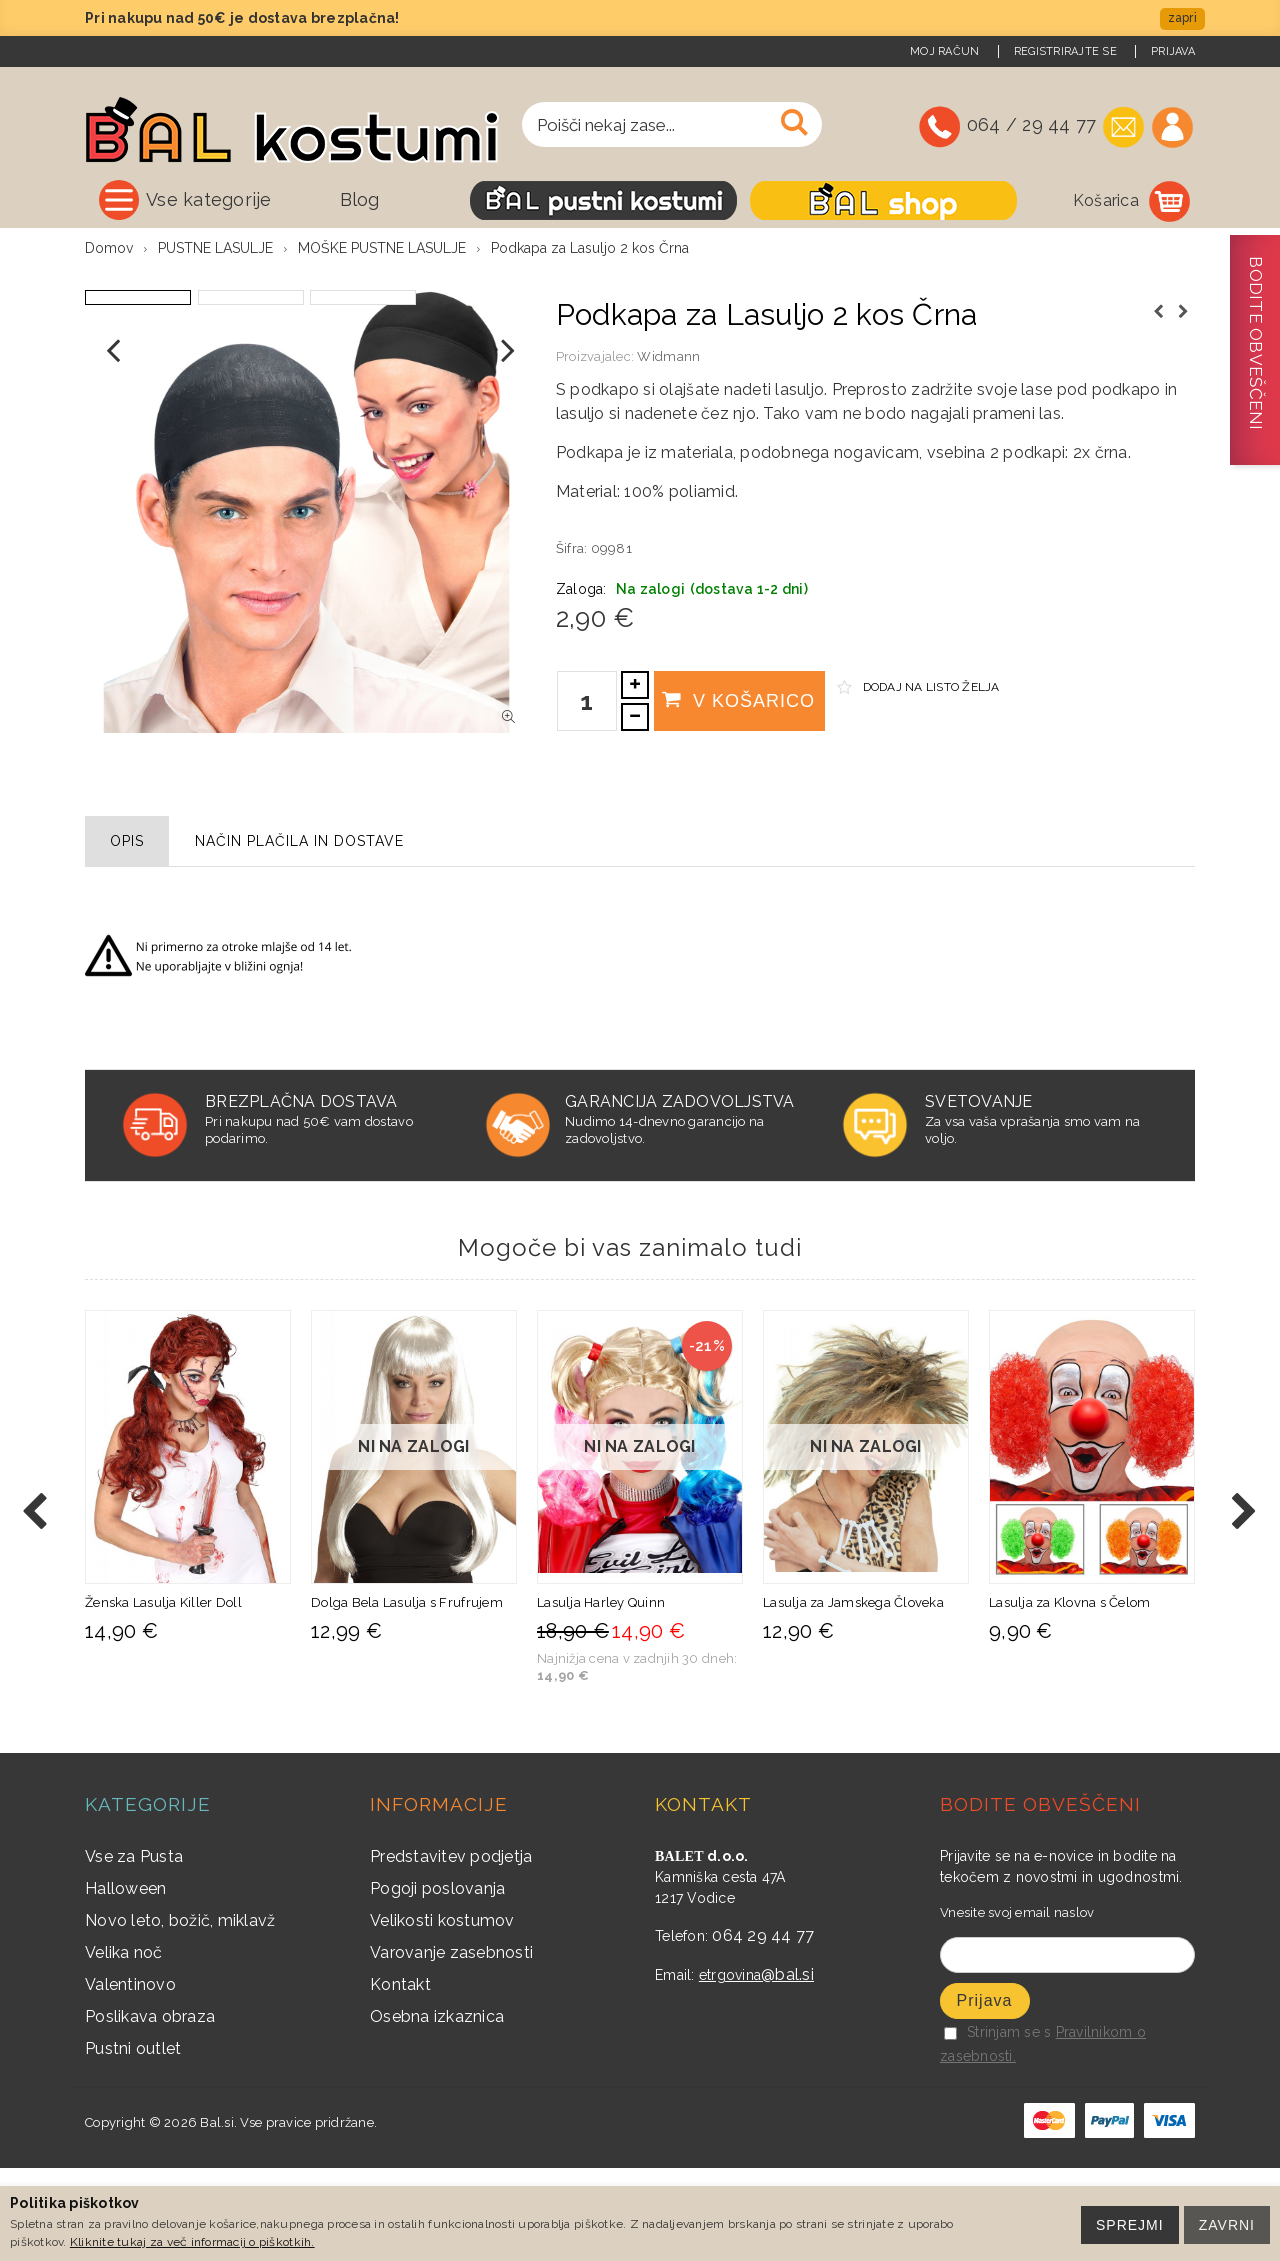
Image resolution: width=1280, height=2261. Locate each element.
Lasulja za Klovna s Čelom (1070, 1695)
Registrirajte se (1065, 51)
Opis (127, 933)
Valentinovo (130, 2076)
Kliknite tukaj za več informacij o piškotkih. (192, 2242)
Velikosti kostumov (442, 2012)
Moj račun (944, 51)
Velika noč (124, 2044)
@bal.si (787, 2066)
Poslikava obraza (150, 2108)
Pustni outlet (133, 2140)
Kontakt (400, 2076)
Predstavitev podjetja (451, 1948)
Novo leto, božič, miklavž (180, 2012)
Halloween (125, 1980)
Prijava (1173, 51)
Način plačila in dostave (299, 933)
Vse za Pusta (134, 1948)
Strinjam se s (997, 2125)
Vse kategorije (209, 199)
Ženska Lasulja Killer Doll (163, 1695)
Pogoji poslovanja (437, 1980)
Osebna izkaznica (437, 2108)
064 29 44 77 (763, 2027)
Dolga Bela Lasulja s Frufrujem (407, 1695)
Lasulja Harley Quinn (601, 1695)
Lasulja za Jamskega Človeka (853, 1695)
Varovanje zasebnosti (451, 2044)
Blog (360, 199)
